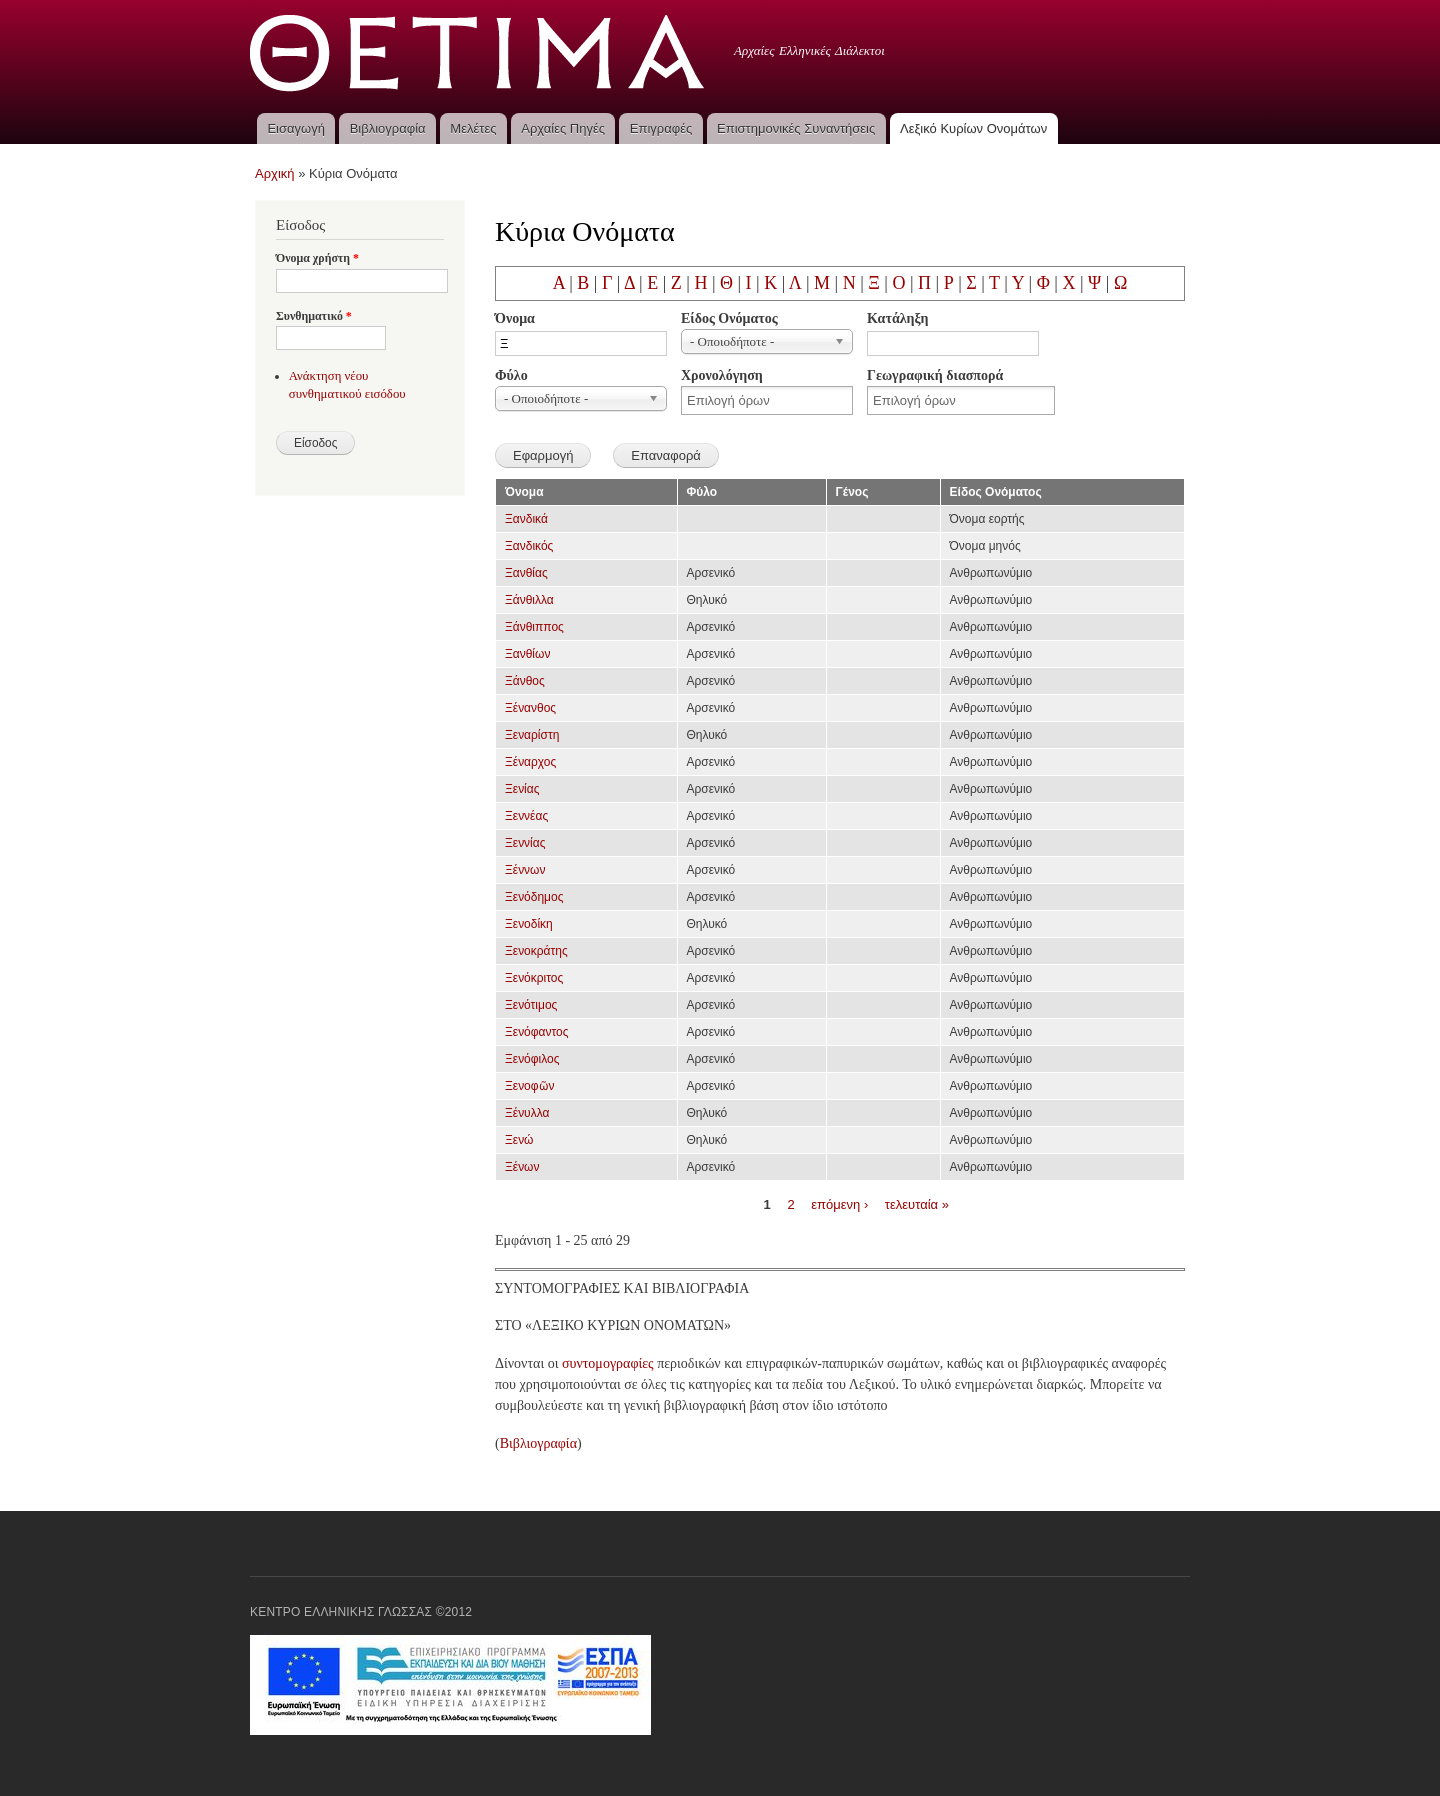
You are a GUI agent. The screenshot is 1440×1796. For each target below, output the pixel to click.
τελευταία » (917, 1203)
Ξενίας (522, 789)
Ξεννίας (525, 843)
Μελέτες (473, 128)
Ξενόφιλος (532, 1059)
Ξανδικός (529, 546)
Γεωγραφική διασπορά (935, 375)
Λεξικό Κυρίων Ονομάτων (973, 128)
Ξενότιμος (531, 1005)
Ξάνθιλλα (529, 600)
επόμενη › (839, 1203)
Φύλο (511, 375)
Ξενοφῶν (530, 1086)
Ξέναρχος (530, 762)
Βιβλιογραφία (388, 128)
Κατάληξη (897, 318)
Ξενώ (519, 1140)
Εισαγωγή (295, 128)
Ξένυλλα (527, 1113)
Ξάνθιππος (534, 627)
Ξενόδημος (534, 897)
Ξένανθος (530, 708)
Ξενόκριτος (534, 978)
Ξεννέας (526, 816)
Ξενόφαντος (537, 1032)
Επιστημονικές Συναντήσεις (796, 128)
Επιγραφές (661, 128)
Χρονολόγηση (722, 375)
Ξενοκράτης (536, 951)
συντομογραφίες (608, 1363)
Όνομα (515, 318)
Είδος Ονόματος (729, 318)
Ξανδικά (526, 519)
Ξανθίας (526, 573)
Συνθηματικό (314, 316)
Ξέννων (525, 870)
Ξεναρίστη (532, 735)
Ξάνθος (525, 681)
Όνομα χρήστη (317, 258)
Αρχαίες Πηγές (563, 128)
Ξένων (522, 1167)
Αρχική (275, 173)
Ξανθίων (527, 654)
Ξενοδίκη (529, 924)
